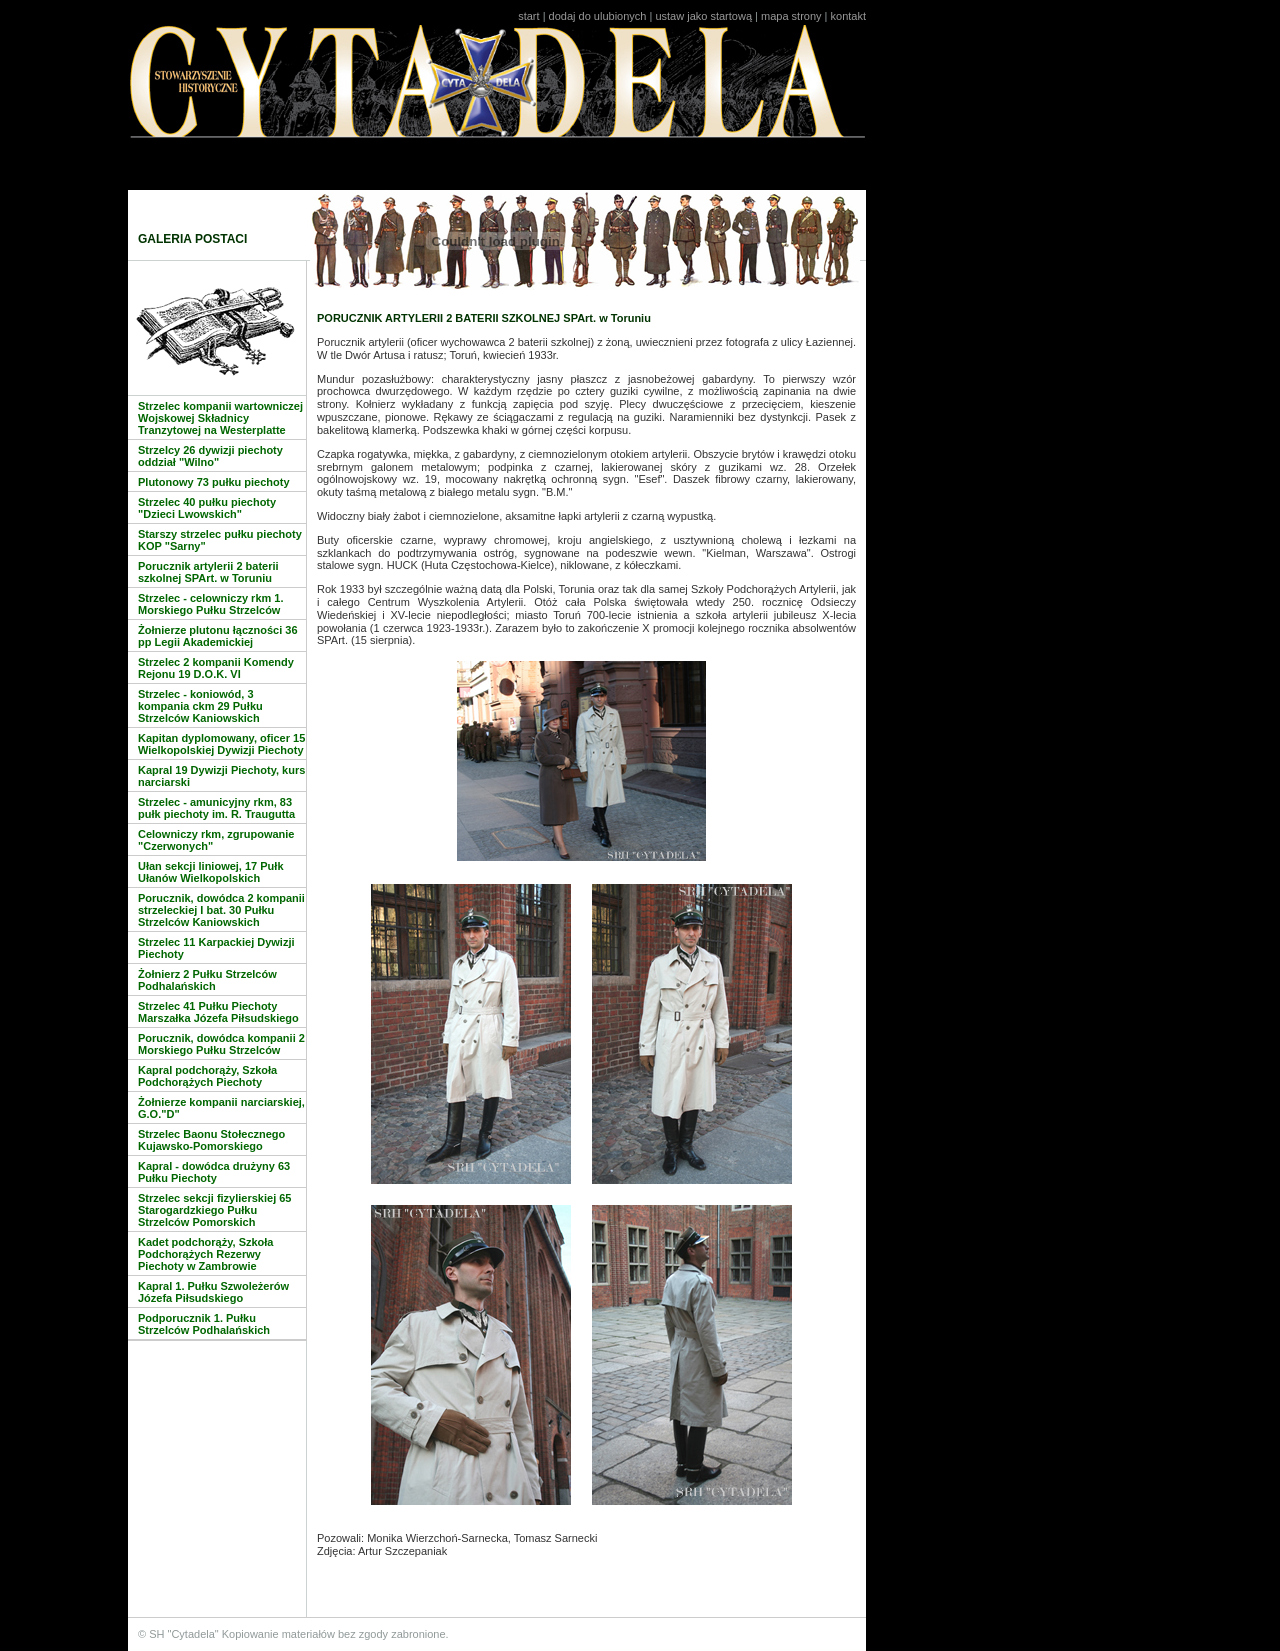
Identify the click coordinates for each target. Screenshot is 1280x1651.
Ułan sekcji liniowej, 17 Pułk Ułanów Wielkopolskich (211, 872)
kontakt (848, 16)
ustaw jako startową (703, 16)
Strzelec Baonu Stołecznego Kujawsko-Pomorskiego (211, 1140)
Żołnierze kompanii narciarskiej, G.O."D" (221, 1108)
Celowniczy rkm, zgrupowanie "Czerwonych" (216, 840)
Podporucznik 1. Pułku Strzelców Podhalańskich (204, 1324)
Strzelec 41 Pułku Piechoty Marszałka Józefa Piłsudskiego (218, 1012)
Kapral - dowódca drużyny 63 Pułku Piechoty (214, 1172)
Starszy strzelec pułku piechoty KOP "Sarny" (220, 540)
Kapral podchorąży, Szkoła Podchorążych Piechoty (207, 1076)
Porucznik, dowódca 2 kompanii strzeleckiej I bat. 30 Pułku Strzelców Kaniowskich (221, 910)
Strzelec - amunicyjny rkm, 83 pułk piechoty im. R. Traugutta (216, 808)
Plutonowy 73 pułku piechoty (214, 482)
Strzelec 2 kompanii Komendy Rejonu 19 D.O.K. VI (216, 668)
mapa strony (791, 16)
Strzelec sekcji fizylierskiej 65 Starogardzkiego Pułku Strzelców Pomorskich (215, 1210)
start (528, 16)
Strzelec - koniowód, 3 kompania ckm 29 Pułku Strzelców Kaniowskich (200, 706)
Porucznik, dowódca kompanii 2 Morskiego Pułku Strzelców (221, 1044)
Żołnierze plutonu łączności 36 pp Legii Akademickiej (218, 636)
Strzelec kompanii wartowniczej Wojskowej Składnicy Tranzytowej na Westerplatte (220, 418)
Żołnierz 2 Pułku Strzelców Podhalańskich (207, 980)
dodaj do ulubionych (598, 16)
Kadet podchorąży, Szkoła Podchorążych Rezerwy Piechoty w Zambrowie (206, 1254)
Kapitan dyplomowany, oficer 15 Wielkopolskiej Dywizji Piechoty (221, 744)
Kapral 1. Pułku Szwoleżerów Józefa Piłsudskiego (213, 1292)
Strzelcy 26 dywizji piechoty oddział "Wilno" (210, 456)
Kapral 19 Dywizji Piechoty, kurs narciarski (221, 776)
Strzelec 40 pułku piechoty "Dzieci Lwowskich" (207, 508)
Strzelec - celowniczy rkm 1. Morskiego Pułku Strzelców (211, 604)
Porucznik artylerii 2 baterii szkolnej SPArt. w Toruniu (208, 572)
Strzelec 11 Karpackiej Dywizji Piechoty (216, 948)
